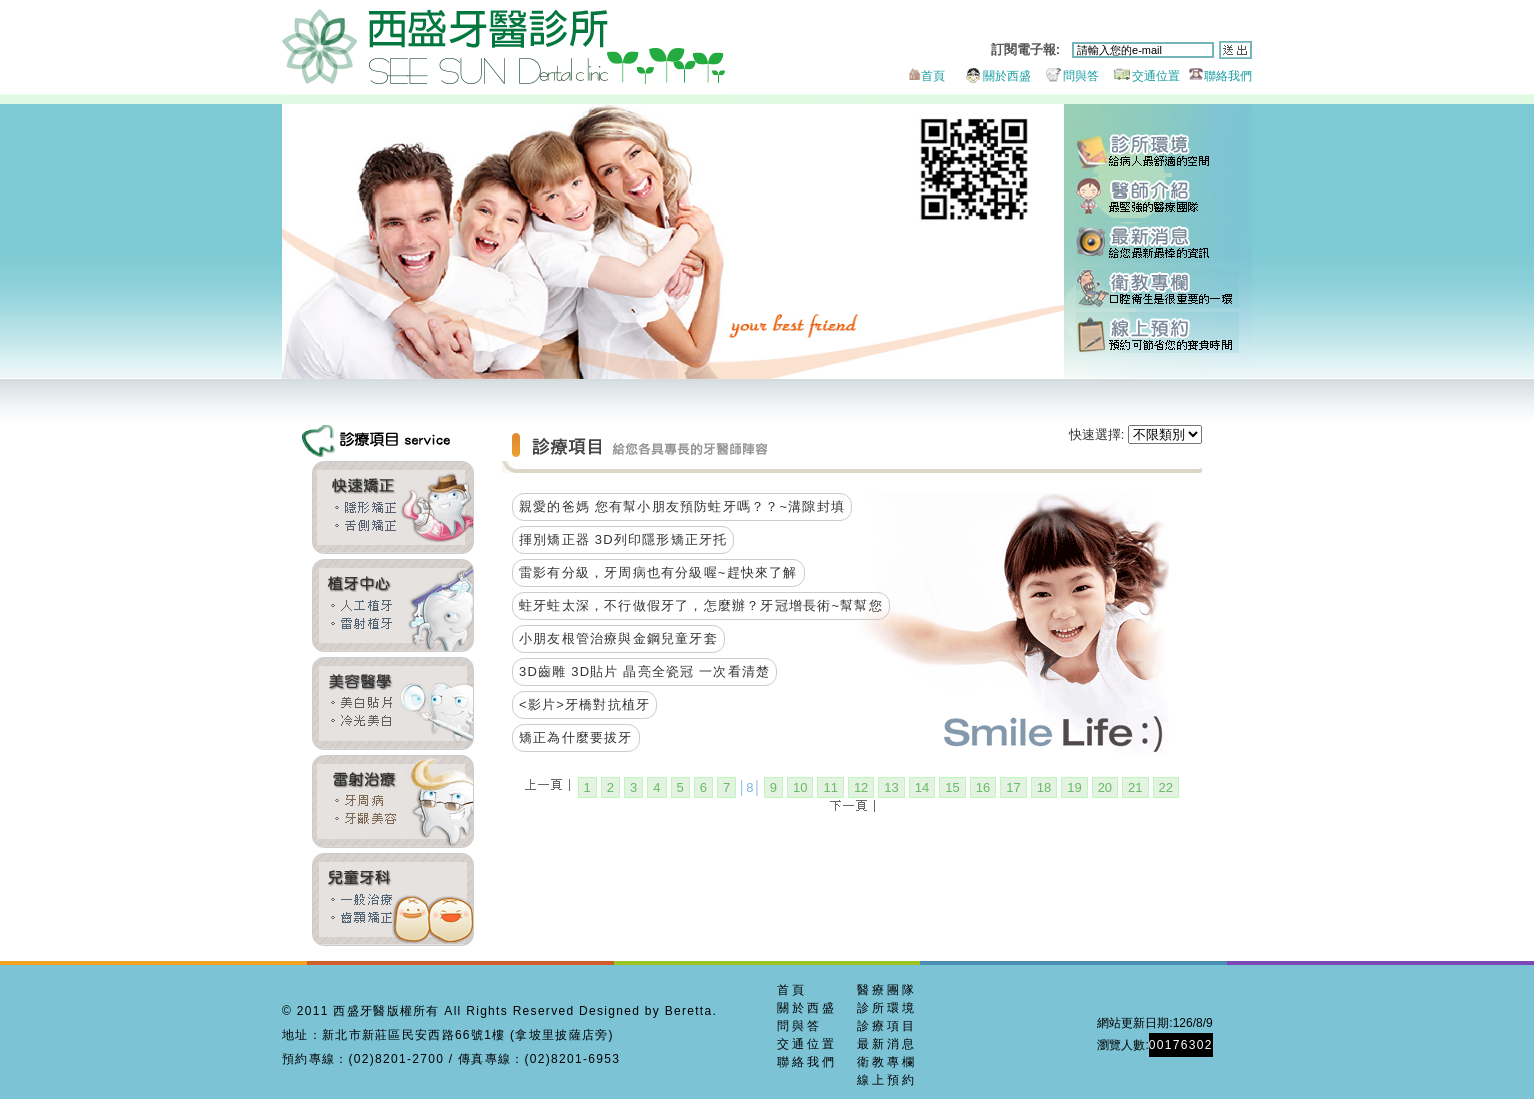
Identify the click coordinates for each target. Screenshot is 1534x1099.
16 (983, 787)
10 (800, 787)
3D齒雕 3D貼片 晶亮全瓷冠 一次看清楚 (644, 671)
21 (1135, 787)
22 (1166, 787)
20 (1105, 787)
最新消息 (1157, 242)
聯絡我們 (1217, 76)
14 (922, 787)
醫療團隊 (887, 990)
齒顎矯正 (393, 507)
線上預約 (1157, 332)
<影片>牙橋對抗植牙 (584, 704)
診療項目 (887, 1026)
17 (1013, 787)
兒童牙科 (393, 899)
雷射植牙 (393, 605)
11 (830, 787)
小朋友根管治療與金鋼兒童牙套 (618, 638)
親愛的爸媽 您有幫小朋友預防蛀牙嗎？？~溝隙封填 (682, 506)
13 (891, 787)
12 (861, 787)
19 (1074, 787)
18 (1044, 787)
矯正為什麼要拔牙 (576, 737)
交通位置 (1141, 76)
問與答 (1066, 76)
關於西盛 (989, 76)
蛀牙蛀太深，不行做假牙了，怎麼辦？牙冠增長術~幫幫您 (701, 605)
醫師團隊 (1157, 197)
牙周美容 (393, 801)
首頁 (925, 76)
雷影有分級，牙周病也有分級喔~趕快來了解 (658, 572)
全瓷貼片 (393, 703)
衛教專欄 (1157, 287)
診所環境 (1157, 152)
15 (952, 787)
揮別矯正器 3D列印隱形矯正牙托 (623, 539)
